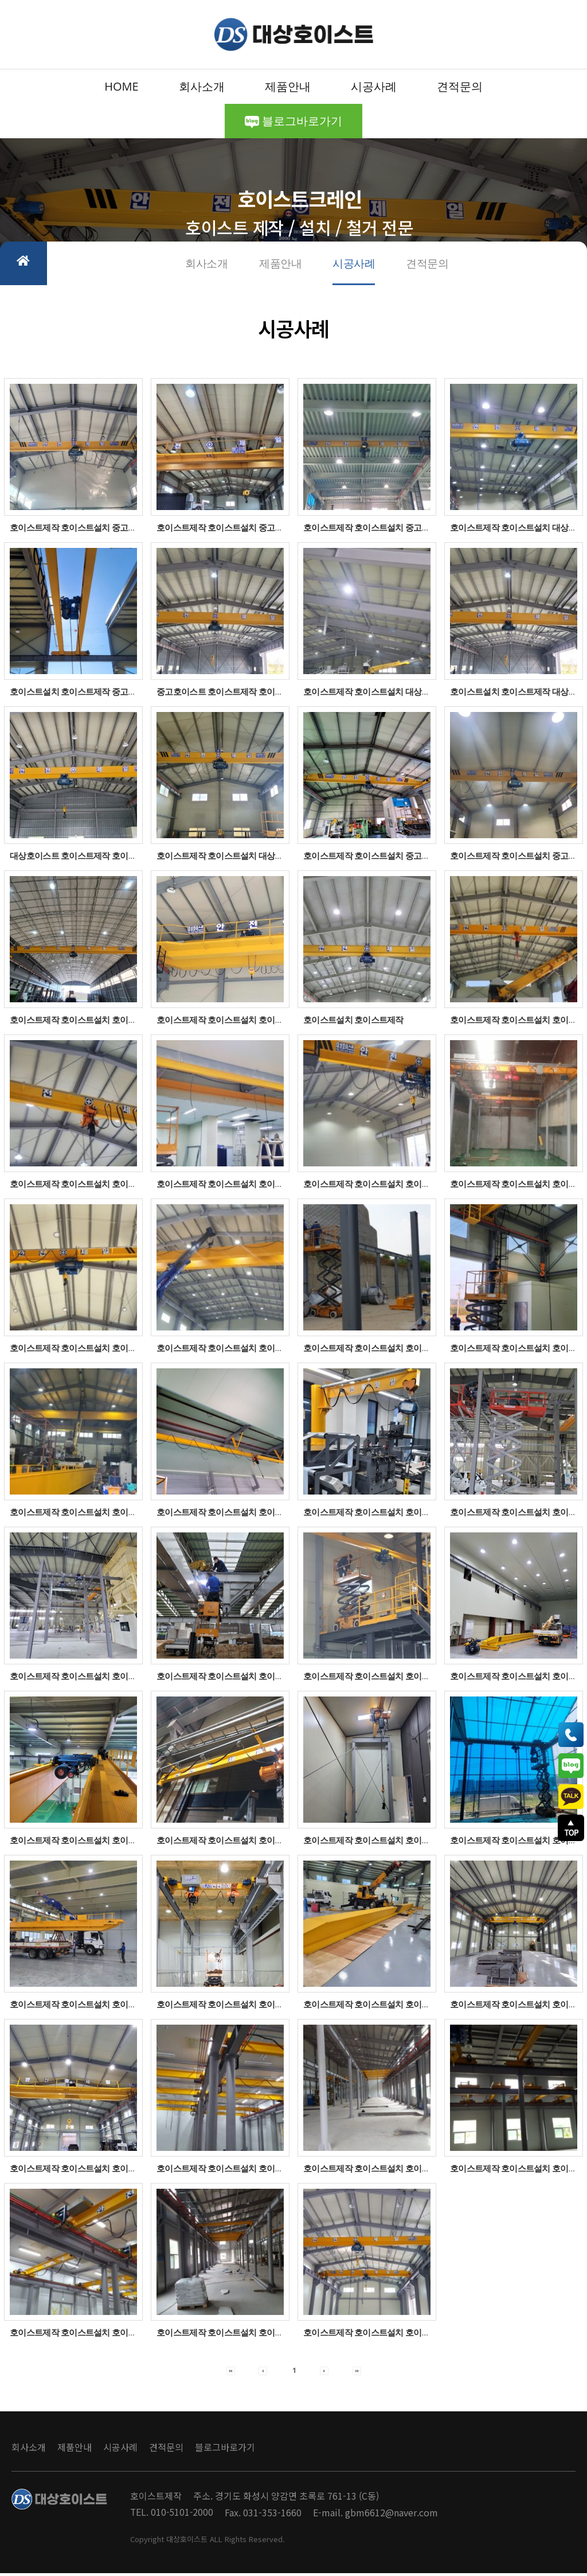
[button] (230, 2373)
